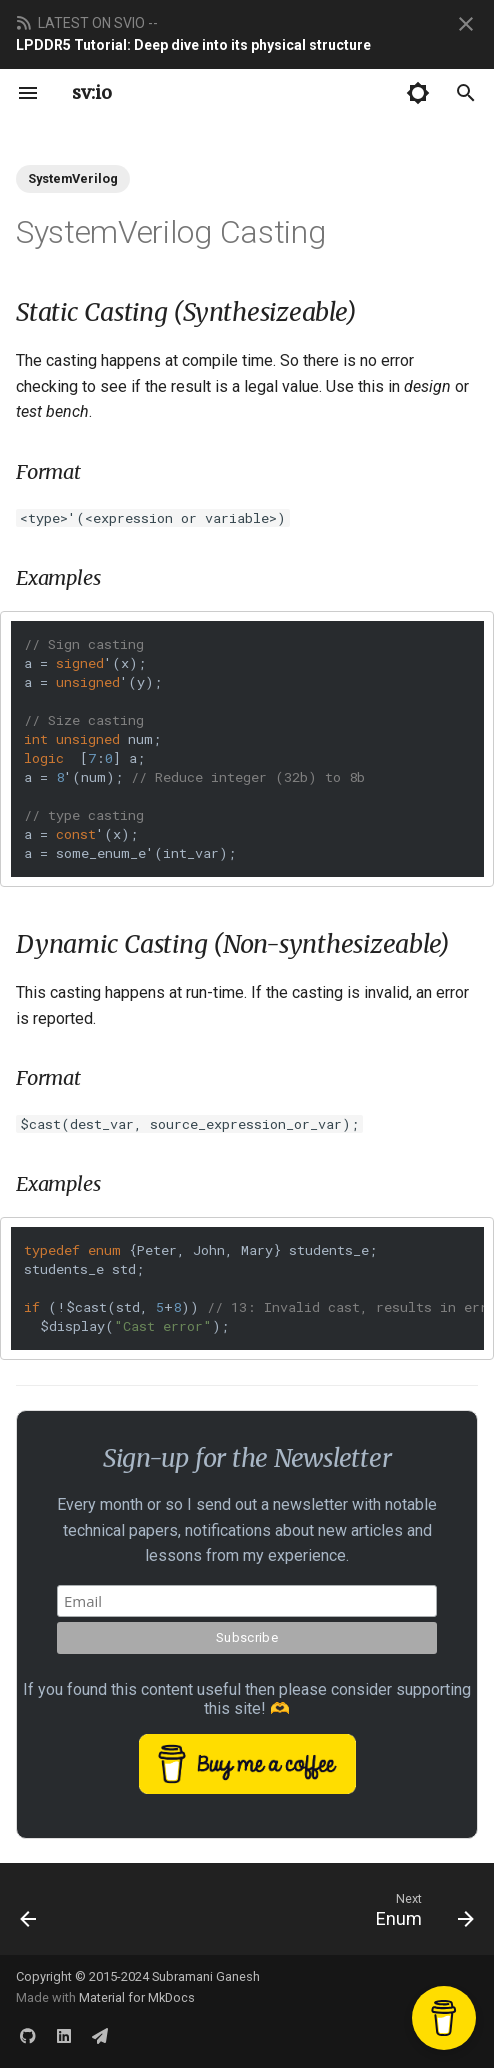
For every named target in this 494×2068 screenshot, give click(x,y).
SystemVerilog (73, 178)
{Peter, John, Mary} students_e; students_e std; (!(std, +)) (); (253, 1288)
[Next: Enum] (421, 1909)
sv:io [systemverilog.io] (92, 92)
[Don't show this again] (466, 24)
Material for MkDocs (137, 1997)
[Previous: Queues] (29, 1909)
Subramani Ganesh (206, 1976)
